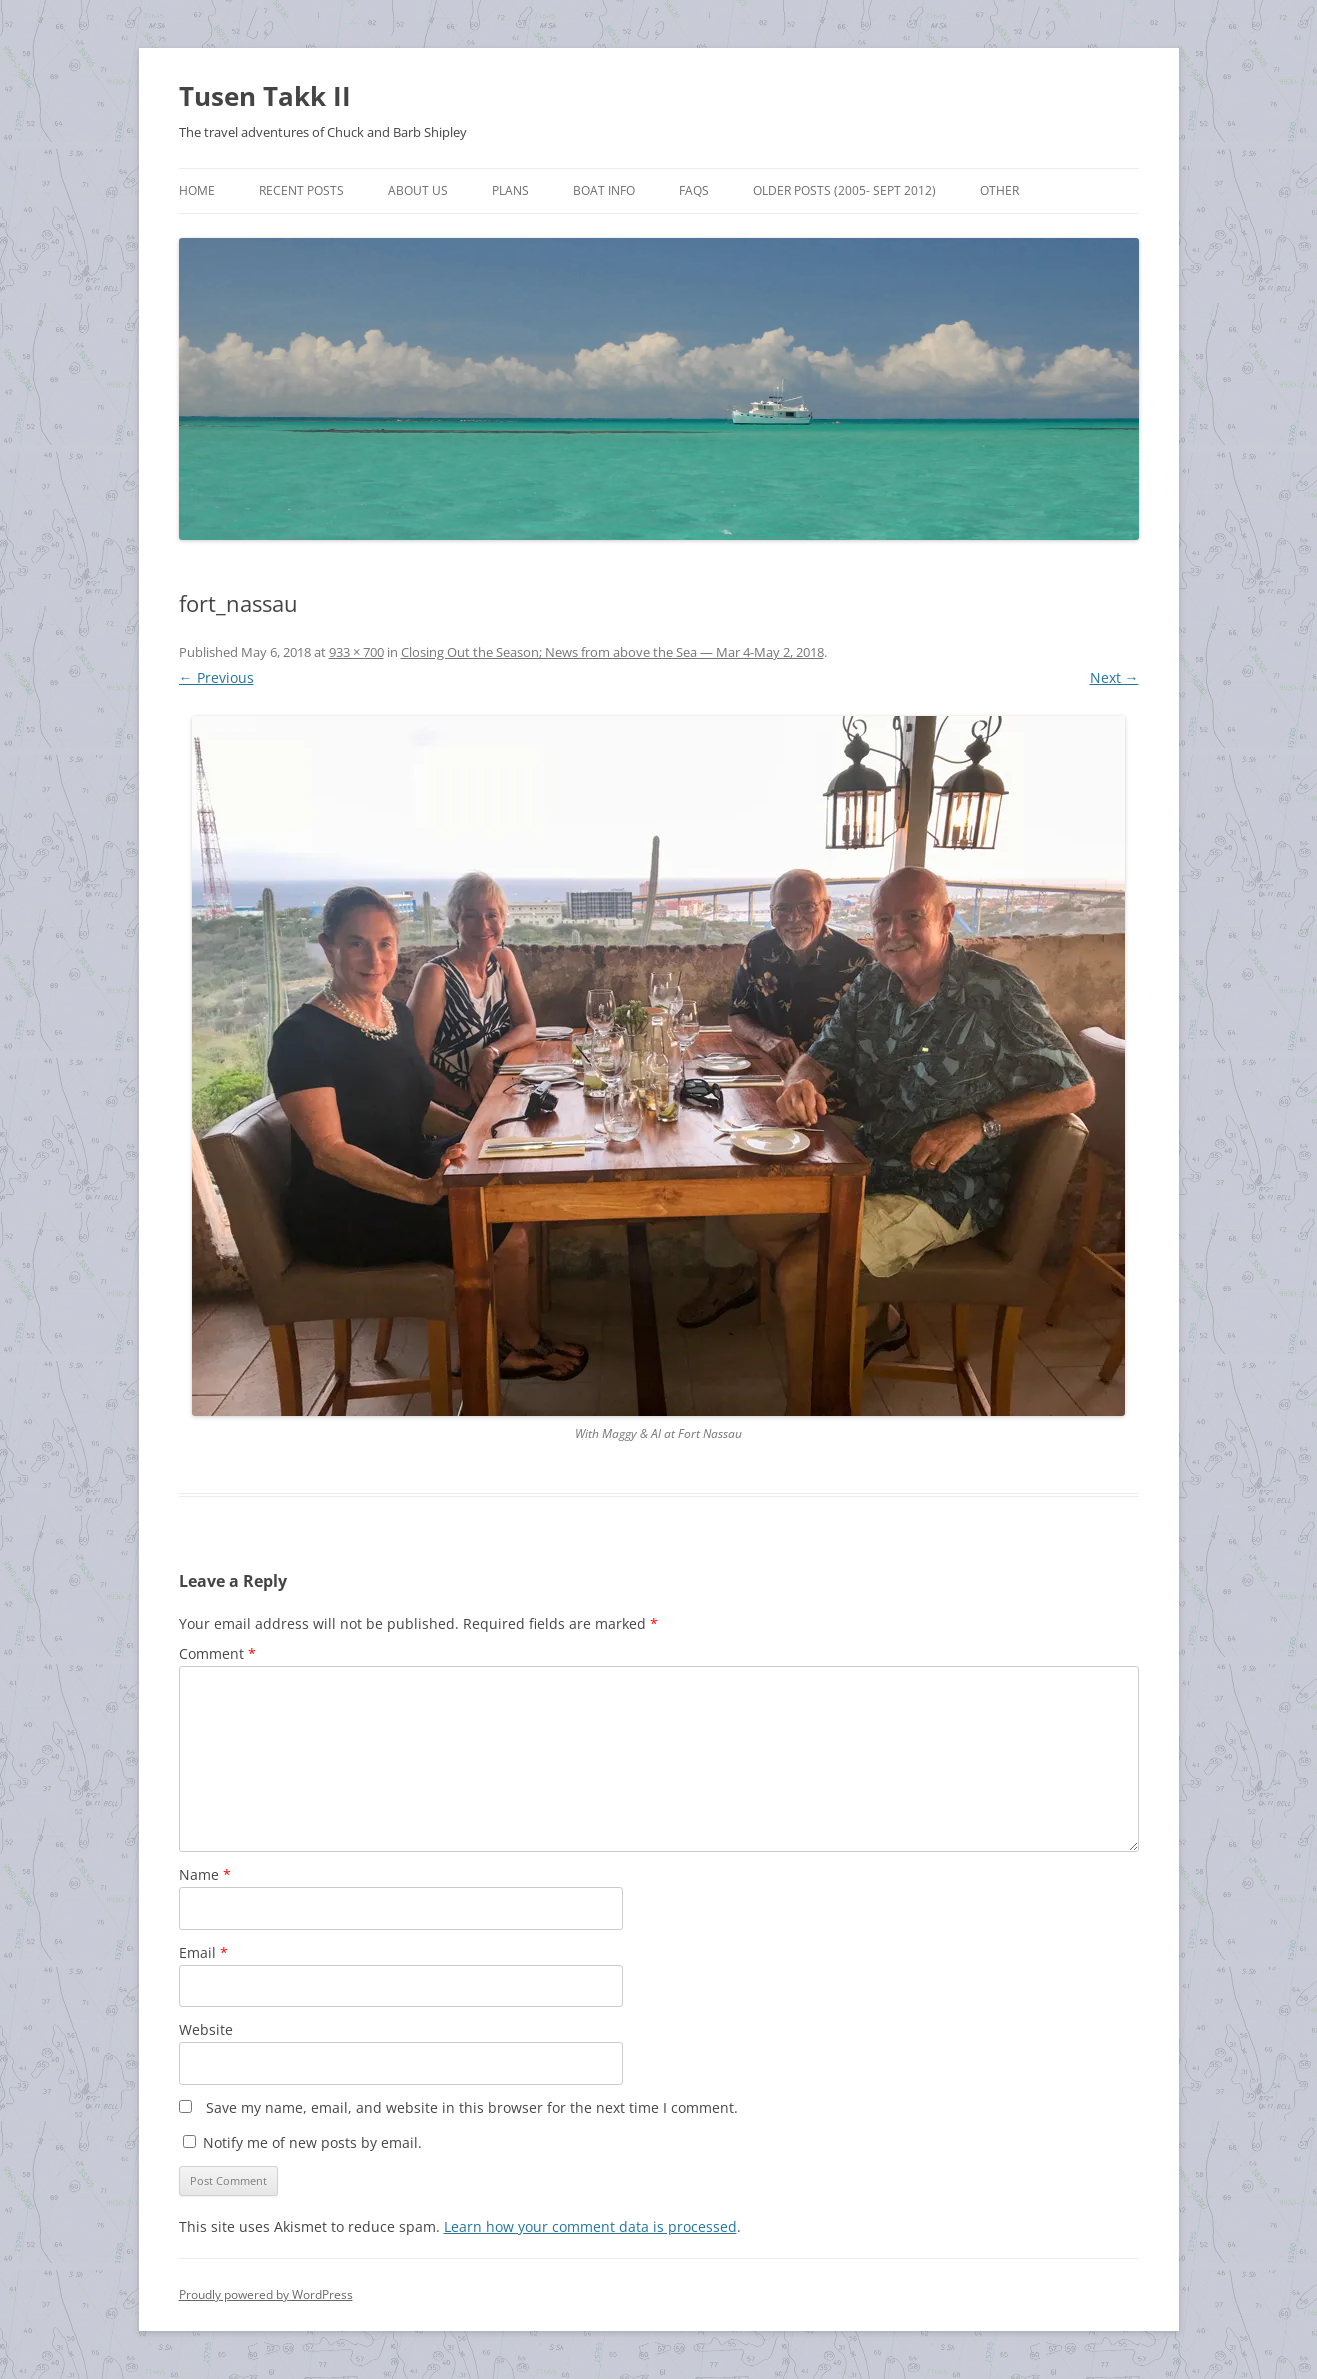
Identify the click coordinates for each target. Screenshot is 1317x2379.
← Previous (216, 677)
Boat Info (604, 190)
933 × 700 (356, 652)
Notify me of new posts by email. (312, 2142)
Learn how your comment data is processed (590, 2226)
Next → (1114, 677)
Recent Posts (301, 190)
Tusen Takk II (265, 96)
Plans (510, 190)
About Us (418, 190)
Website (206, 2029)
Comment (217, 1653)
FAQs (694, 190)
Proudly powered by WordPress (266, 2294)
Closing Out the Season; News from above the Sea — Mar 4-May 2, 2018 (612, 652)
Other (999, 190)
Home (197, 190)
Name (205, 1874)
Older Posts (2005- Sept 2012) (844, 190)
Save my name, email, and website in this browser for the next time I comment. (472, 2107)
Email (203, 1952)
